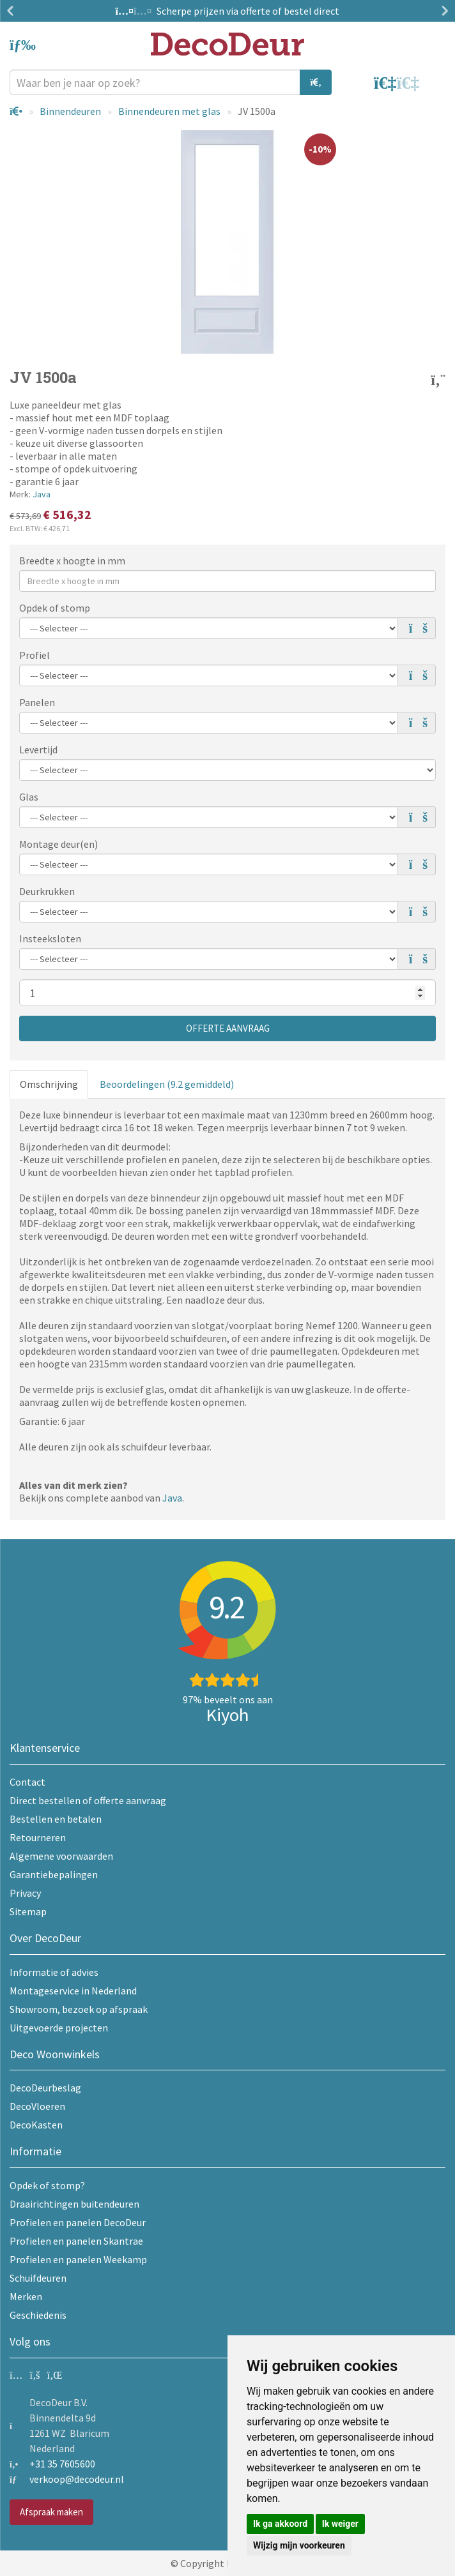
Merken (26, 2296)
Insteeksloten (50, 938)
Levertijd (38, 749)
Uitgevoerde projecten (59, 2027)
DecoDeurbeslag (45, 2087)
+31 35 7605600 (62, 2463)
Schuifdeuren (38, 2277)
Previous (12, 10)
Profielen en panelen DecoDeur (78, 2222)
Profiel (34, 655)
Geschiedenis (38, 2315)
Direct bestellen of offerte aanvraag (88, 1800)
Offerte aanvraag (228, 1028)
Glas (28, 796)
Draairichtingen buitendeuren (74, 2203)
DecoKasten (36, 2124)
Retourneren (38, 1837)
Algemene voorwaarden (61, 1855)
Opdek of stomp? (47, 2185)
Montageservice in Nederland (73, 1990)
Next (442, 10)
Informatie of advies (54, 1972)
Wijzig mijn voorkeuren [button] (299, 2545)
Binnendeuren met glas (169, 111)
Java (41, 494)
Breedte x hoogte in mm (72, 560)
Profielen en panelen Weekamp (78, 2259)
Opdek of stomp (54, 607)
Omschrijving (49, 1084)
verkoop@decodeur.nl (76, 2479)
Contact (27, 1781)
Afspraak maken (51, 2512)
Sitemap (28, 1911)
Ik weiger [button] (340, 2524)
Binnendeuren (70, 111)
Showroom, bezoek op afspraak (79, 2009)
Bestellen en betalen (56, 1818)
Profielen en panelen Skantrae (76, 2240)
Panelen (37, 702)
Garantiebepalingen (54, 1874)
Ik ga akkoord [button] (280, 2524)
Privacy (25, 1893)
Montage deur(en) (58, 844)
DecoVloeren (37, 2106)
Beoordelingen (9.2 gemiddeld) (167, 1084)
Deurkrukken (47, 891)
